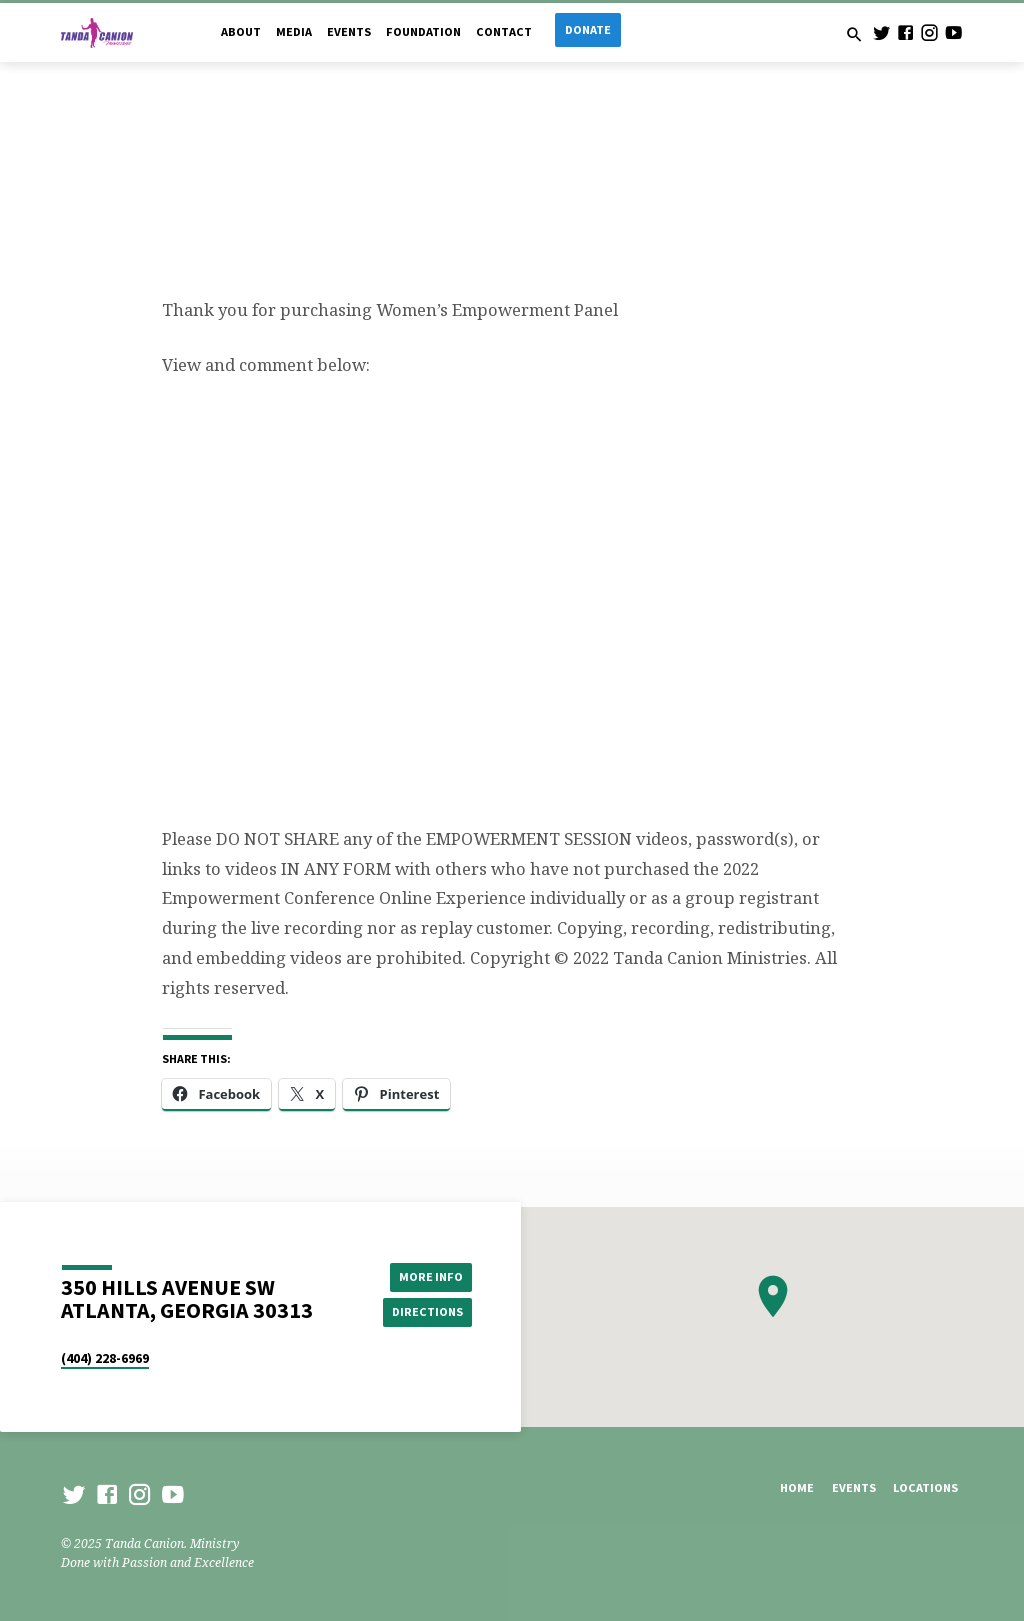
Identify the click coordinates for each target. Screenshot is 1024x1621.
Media (294, 31)
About (241, 31)
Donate (588, 29)
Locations (925, 1487)
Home (797, 1487)
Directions (427, 1311)
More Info (427, 1275)
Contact (504, 31)
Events (349, 31)
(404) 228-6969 (105, 1358)
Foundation (423, 31)
